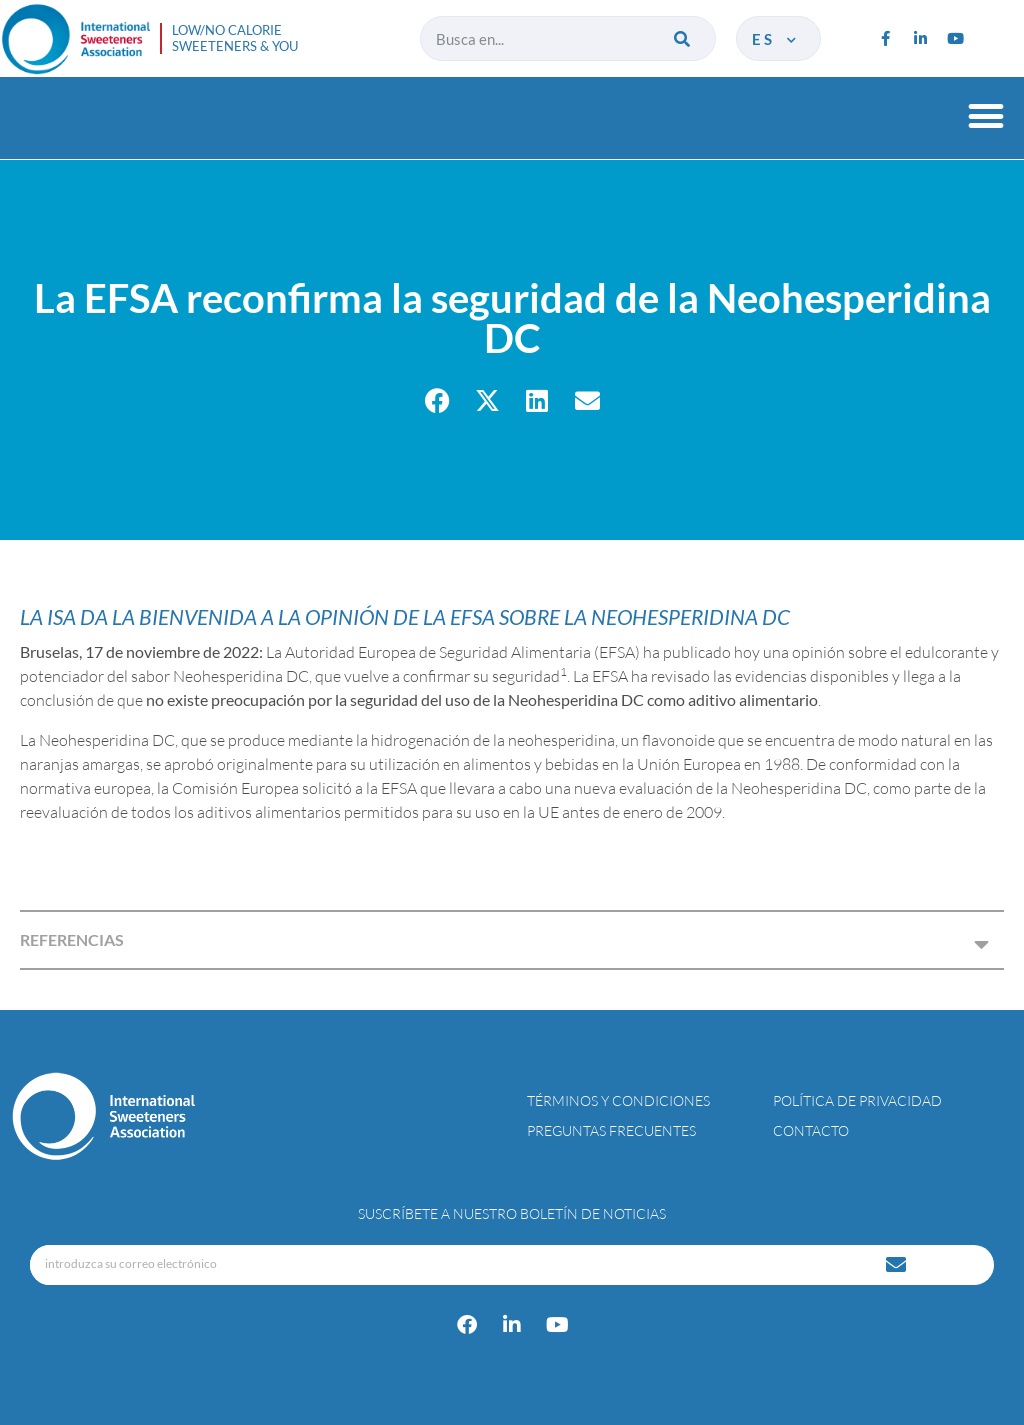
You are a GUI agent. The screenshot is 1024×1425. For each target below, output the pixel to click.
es (776, 39)
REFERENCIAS (72, 939)
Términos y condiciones (618, 1100)
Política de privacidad (857, 1100)
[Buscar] (683, 38)
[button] (985, 115)
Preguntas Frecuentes (611, 1130)
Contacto (811, 1130)
